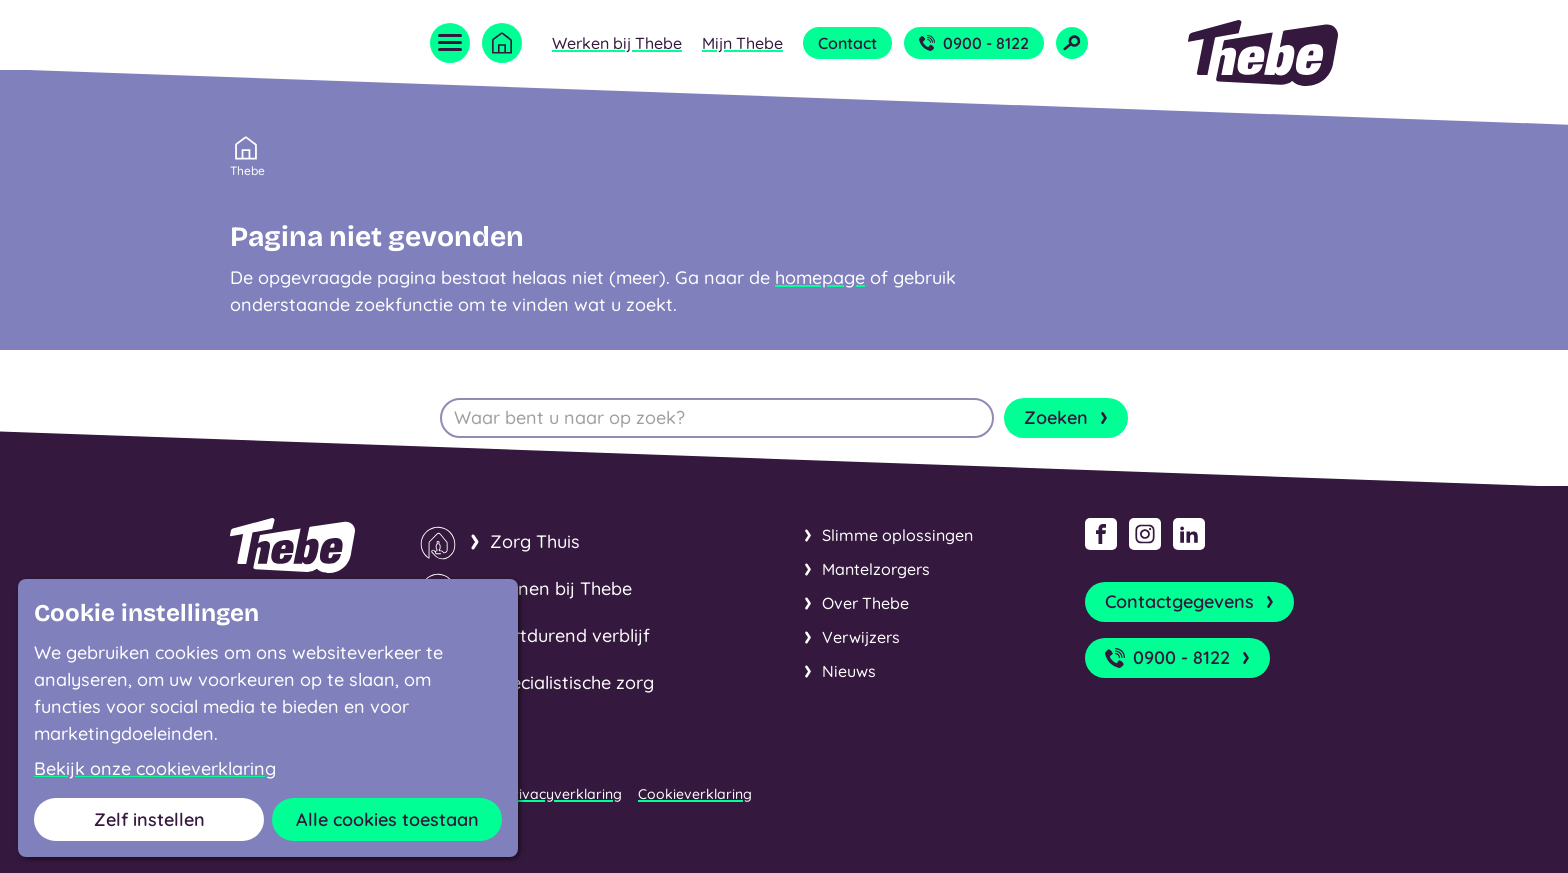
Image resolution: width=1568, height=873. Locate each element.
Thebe (247, 169)
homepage (820, 277)
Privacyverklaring (563, 794)
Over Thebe (865, 603)
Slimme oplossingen (897, 535)
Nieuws (849, 671)
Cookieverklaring (695, 794)
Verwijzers (861, 637)
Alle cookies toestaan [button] (387, 819)
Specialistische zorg (572, 682)
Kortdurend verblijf (570, 635)
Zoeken (1068, 418)
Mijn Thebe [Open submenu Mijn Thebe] (742, 43)
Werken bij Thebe (617, 43)
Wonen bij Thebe (561, 588)
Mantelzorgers (876, 569)
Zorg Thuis (535, 541)
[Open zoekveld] (1072, 43)
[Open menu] (450, 43)
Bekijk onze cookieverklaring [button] (155, 769)
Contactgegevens (1191, 602)
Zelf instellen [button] (149, 819)
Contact (847, 43)
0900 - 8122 (974, 43)
